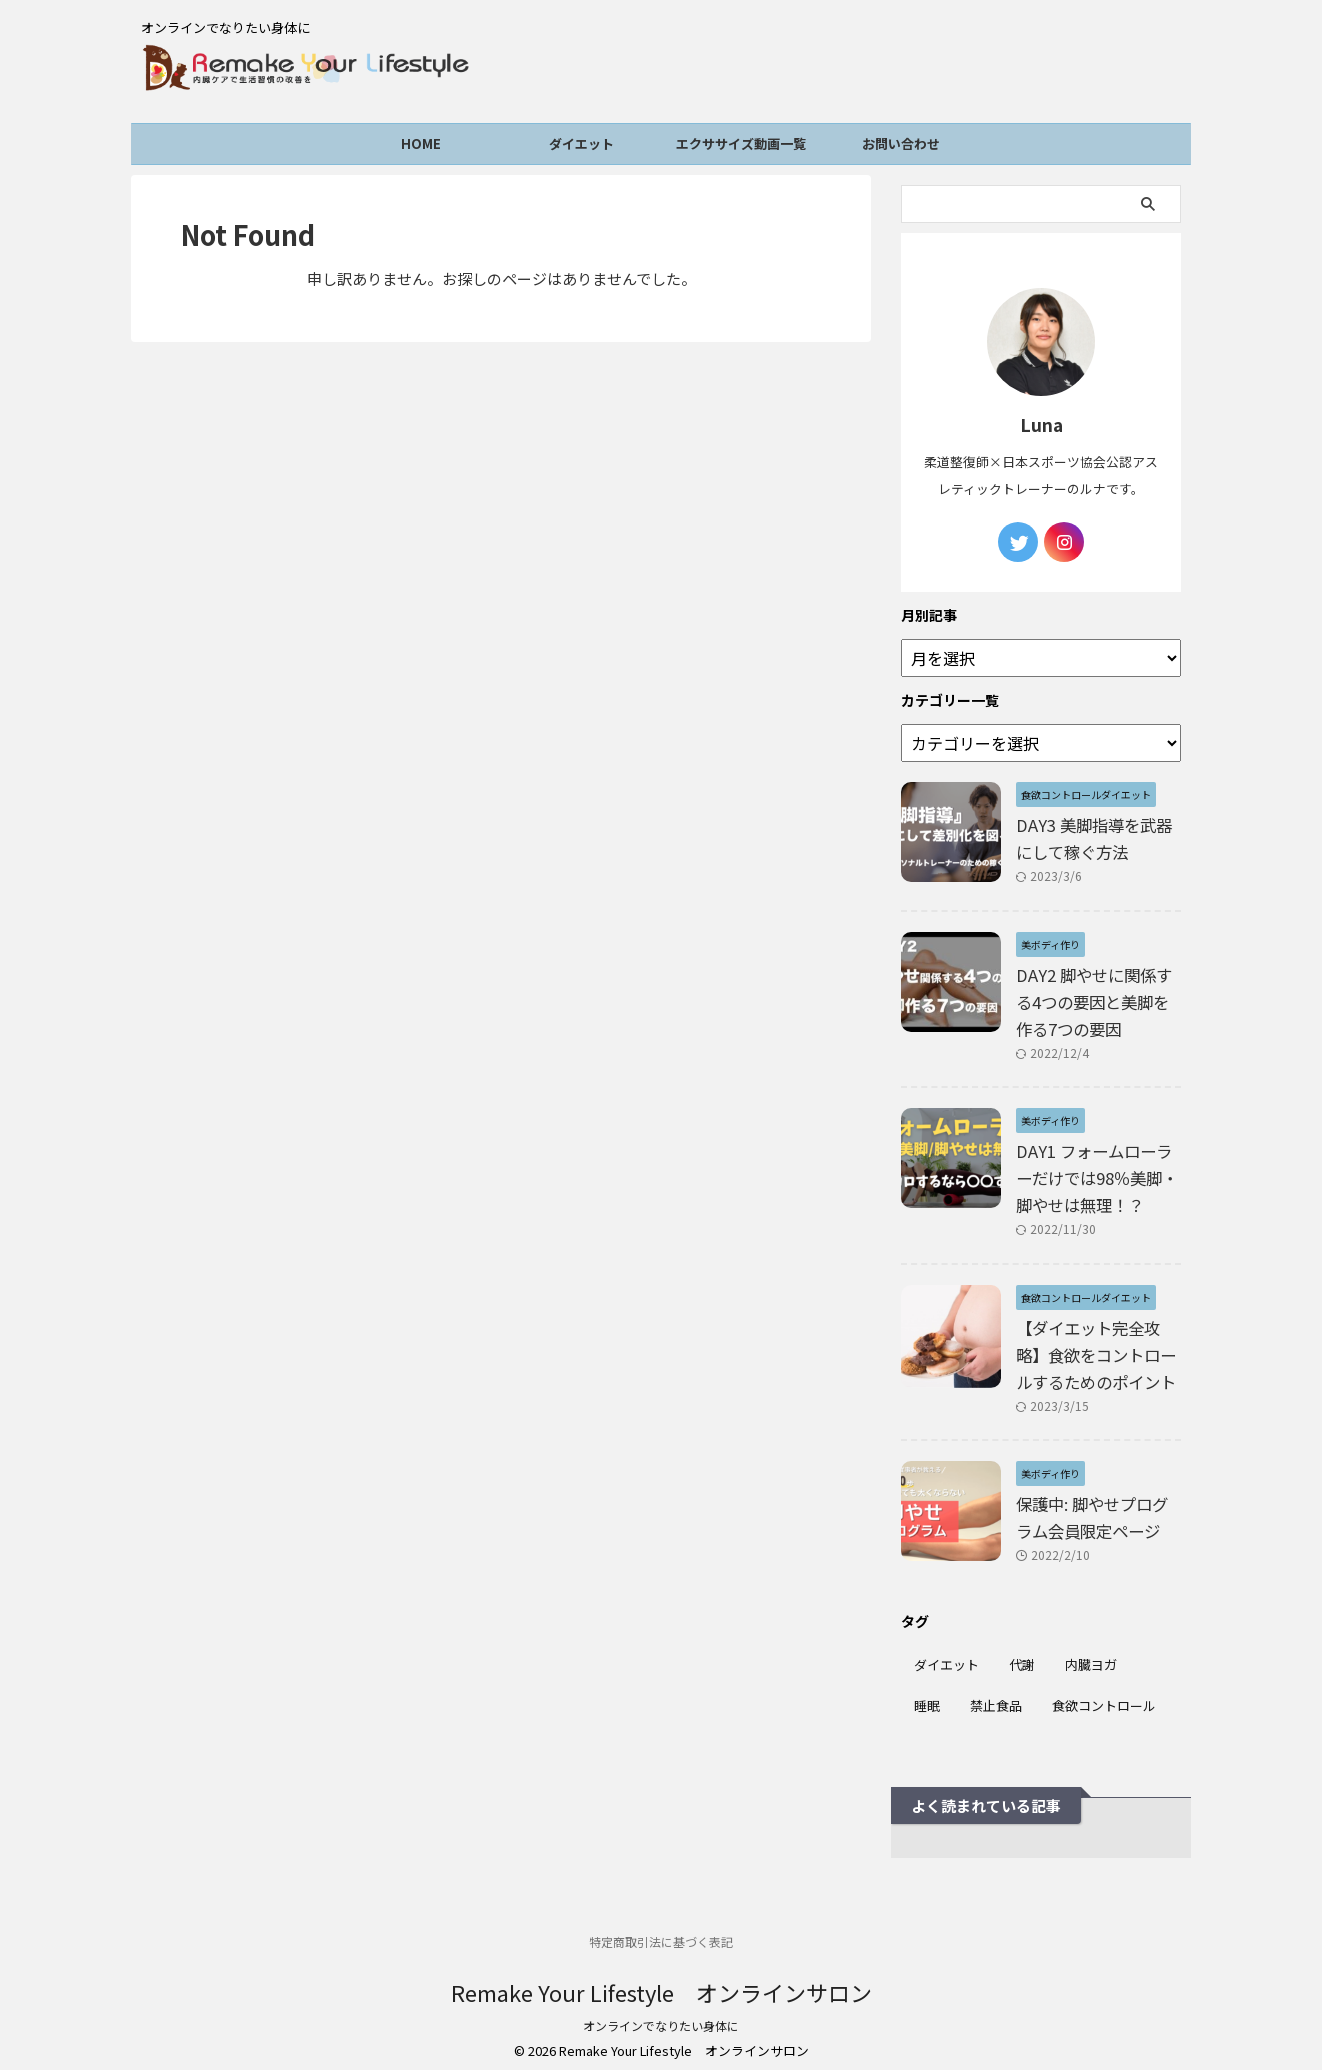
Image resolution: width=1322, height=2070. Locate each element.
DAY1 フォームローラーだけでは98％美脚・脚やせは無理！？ (1097, 1169)
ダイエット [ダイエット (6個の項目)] (946, 1655)
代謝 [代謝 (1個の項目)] (1022, 1655)
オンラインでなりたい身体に (661, 2016)
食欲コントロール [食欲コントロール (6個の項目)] (1104, 1696)
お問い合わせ (901, 147)
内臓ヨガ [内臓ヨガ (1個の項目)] (1091, 1655)
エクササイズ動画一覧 (741, 147)
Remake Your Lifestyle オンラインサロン (661, 1983)
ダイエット (581, 147)
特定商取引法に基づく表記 (661, 1932)
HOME (421, 147)
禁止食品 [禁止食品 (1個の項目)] (996, 1696)
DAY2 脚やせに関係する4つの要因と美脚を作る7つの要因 (1093, 992)
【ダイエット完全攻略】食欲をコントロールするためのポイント (1096, 1345)
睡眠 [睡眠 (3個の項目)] (927, 1696)
